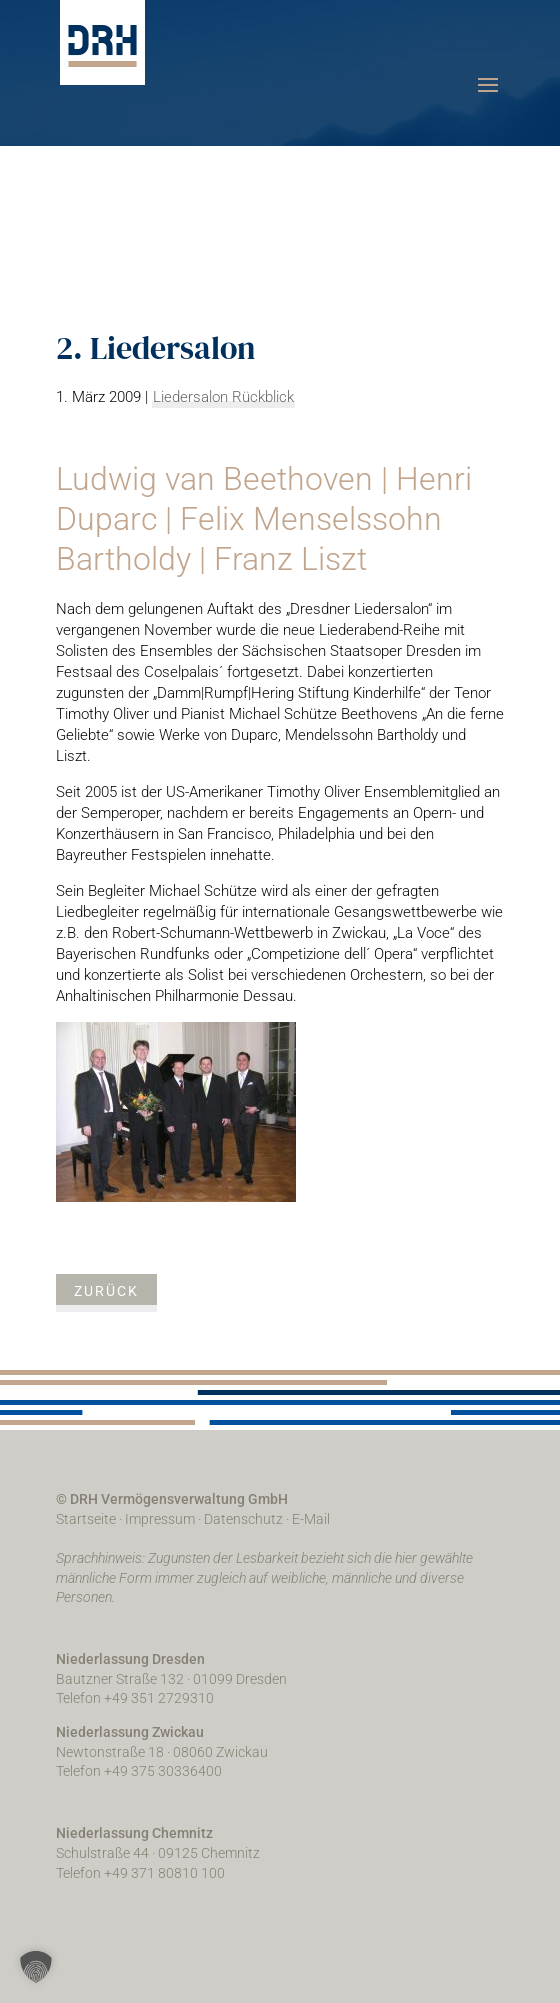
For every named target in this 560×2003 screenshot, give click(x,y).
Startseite (86, 1519)
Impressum (160, 1519)
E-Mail (311, 1519)
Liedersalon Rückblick (223, 397)
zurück (106, 1291)
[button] (36, 1967)
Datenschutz (243, 1519)
